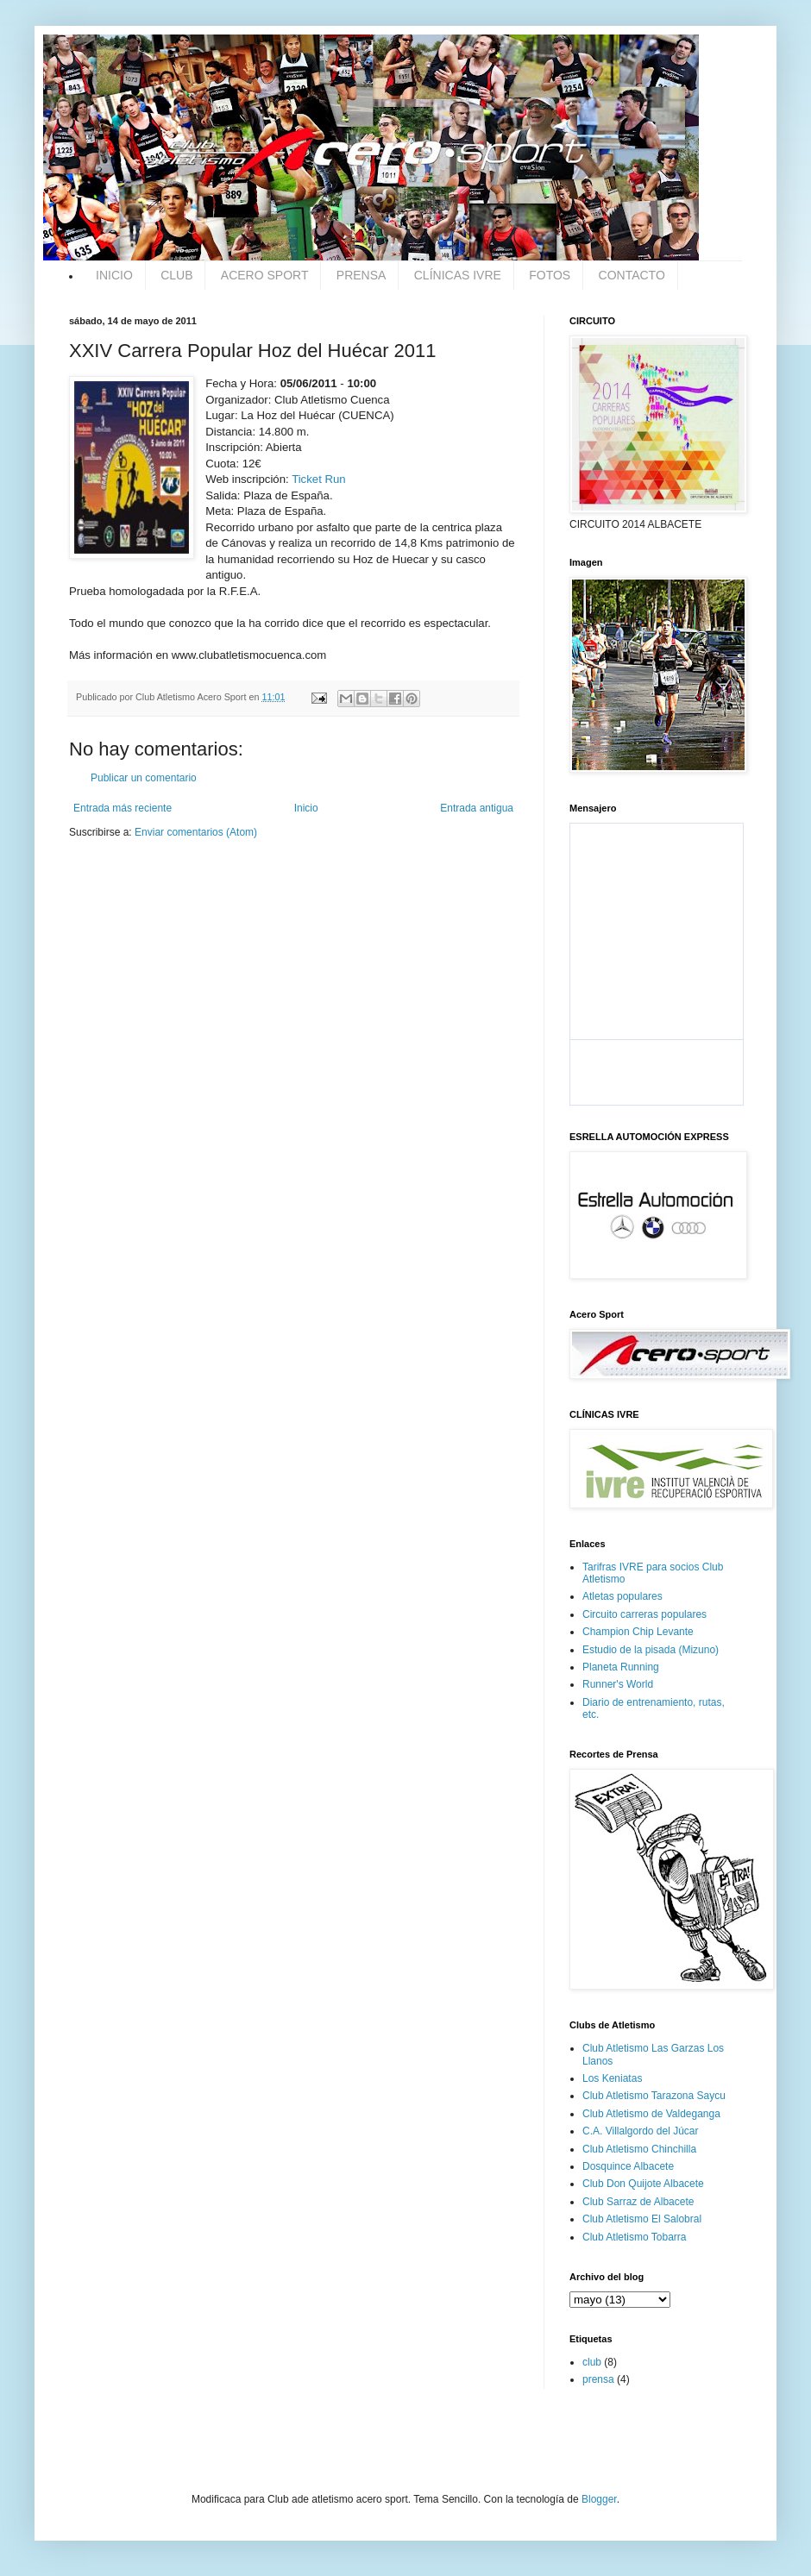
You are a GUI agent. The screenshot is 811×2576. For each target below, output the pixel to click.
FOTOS (549, 275)
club (591, 2362)
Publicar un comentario (144, 778)
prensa (598, 2379)
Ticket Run (319, 479)
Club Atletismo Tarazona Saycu (654, 2096)
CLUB (176, 275)
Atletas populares (622, 1596)
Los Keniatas (612, 2078)
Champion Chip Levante (638, 1632)
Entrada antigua (476, 808)
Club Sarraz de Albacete (638, 2202)
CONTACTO (632, 275)
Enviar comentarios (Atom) (196, 832)
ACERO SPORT (265, 275)
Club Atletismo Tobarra (634, 2237)
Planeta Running (620, 1667)
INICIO (114, 275)
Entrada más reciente (122, 808)
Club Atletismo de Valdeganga (651, 2114)
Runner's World (617, 1684)
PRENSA (361, 275)
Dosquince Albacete (628, 2166)
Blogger (599, 2499)
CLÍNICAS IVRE (457, 275)
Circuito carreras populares (644, 1614)
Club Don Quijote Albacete (643, 2184)
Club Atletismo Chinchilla (639, 2149)
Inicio (306, 808)
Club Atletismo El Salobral (641, 2219)
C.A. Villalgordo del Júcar (640, 2131)
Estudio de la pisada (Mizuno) (650, 1650)
